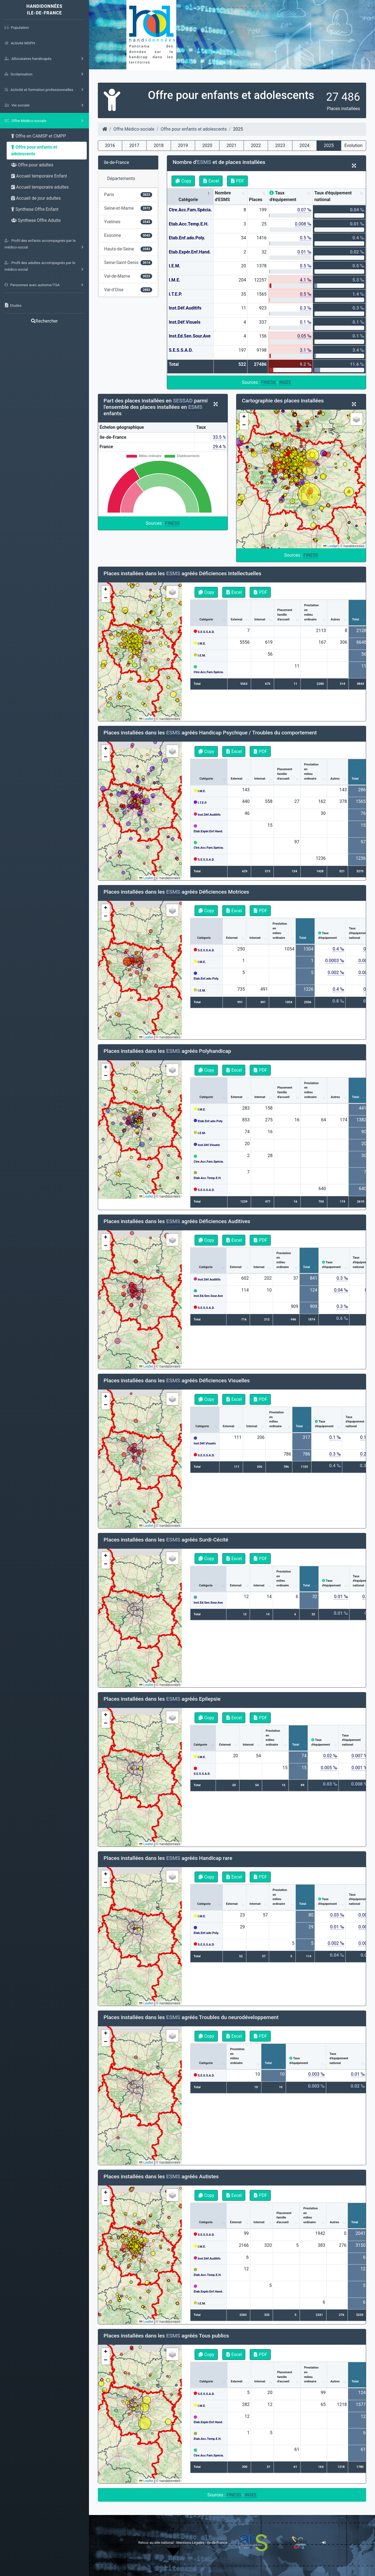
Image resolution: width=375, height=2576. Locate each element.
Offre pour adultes (32, 165)
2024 (304, 145)
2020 (207, 145)
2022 (256, 145)
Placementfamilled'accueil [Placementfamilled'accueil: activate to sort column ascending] (284, 614)
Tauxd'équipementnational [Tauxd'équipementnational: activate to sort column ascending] (355, 1421)
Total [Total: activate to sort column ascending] (355, 619)
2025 (329, 145)
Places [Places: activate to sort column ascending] (255, 199)
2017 (134, 145)
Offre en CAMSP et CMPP (38, 136)
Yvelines (128, 221)
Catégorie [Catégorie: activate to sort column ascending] (206, 619)
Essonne (128, 235)
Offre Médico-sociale (133, 129)
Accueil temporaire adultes (40, 187)
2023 (280, 145)
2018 (159, 145)
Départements (121, 178)
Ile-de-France (116, 162)
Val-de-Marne (128, 276)
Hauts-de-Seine (128, 249)
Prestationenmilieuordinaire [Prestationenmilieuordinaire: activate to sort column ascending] (311, 612)
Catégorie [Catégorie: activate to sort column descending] (188, 199)
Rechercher (44, 321)
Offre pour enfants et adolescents (34, 150)
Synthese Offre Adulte (36, 220)
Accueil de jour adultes (36, 198)
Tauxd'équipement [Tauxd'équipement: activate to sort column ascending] (327, 935)
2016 (110, 145)
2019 (183, 145)
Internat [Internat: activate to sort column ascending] (260, 619)
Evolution (354, 145)
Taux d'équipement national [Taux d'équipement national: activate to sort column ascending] (333, 196)
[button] (244, 417)
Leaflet (330, 546)
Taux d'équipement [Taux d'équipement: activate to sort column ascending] (282, 196)
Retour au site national (156, 2542)
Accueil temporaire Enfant (39, 176)
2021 (231, 145)
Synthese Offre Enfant (34, 209)
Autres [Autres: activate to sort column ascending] (335, 619)
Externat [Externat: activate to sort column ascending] (237, 619)
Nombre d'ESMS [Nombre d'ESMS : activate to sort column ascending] (223, 196)
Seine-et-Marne (128, 208)
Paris (128, 194)
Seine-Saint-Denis (128, 262)
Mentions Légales (190, 2542)
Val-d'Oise (128, 289)
